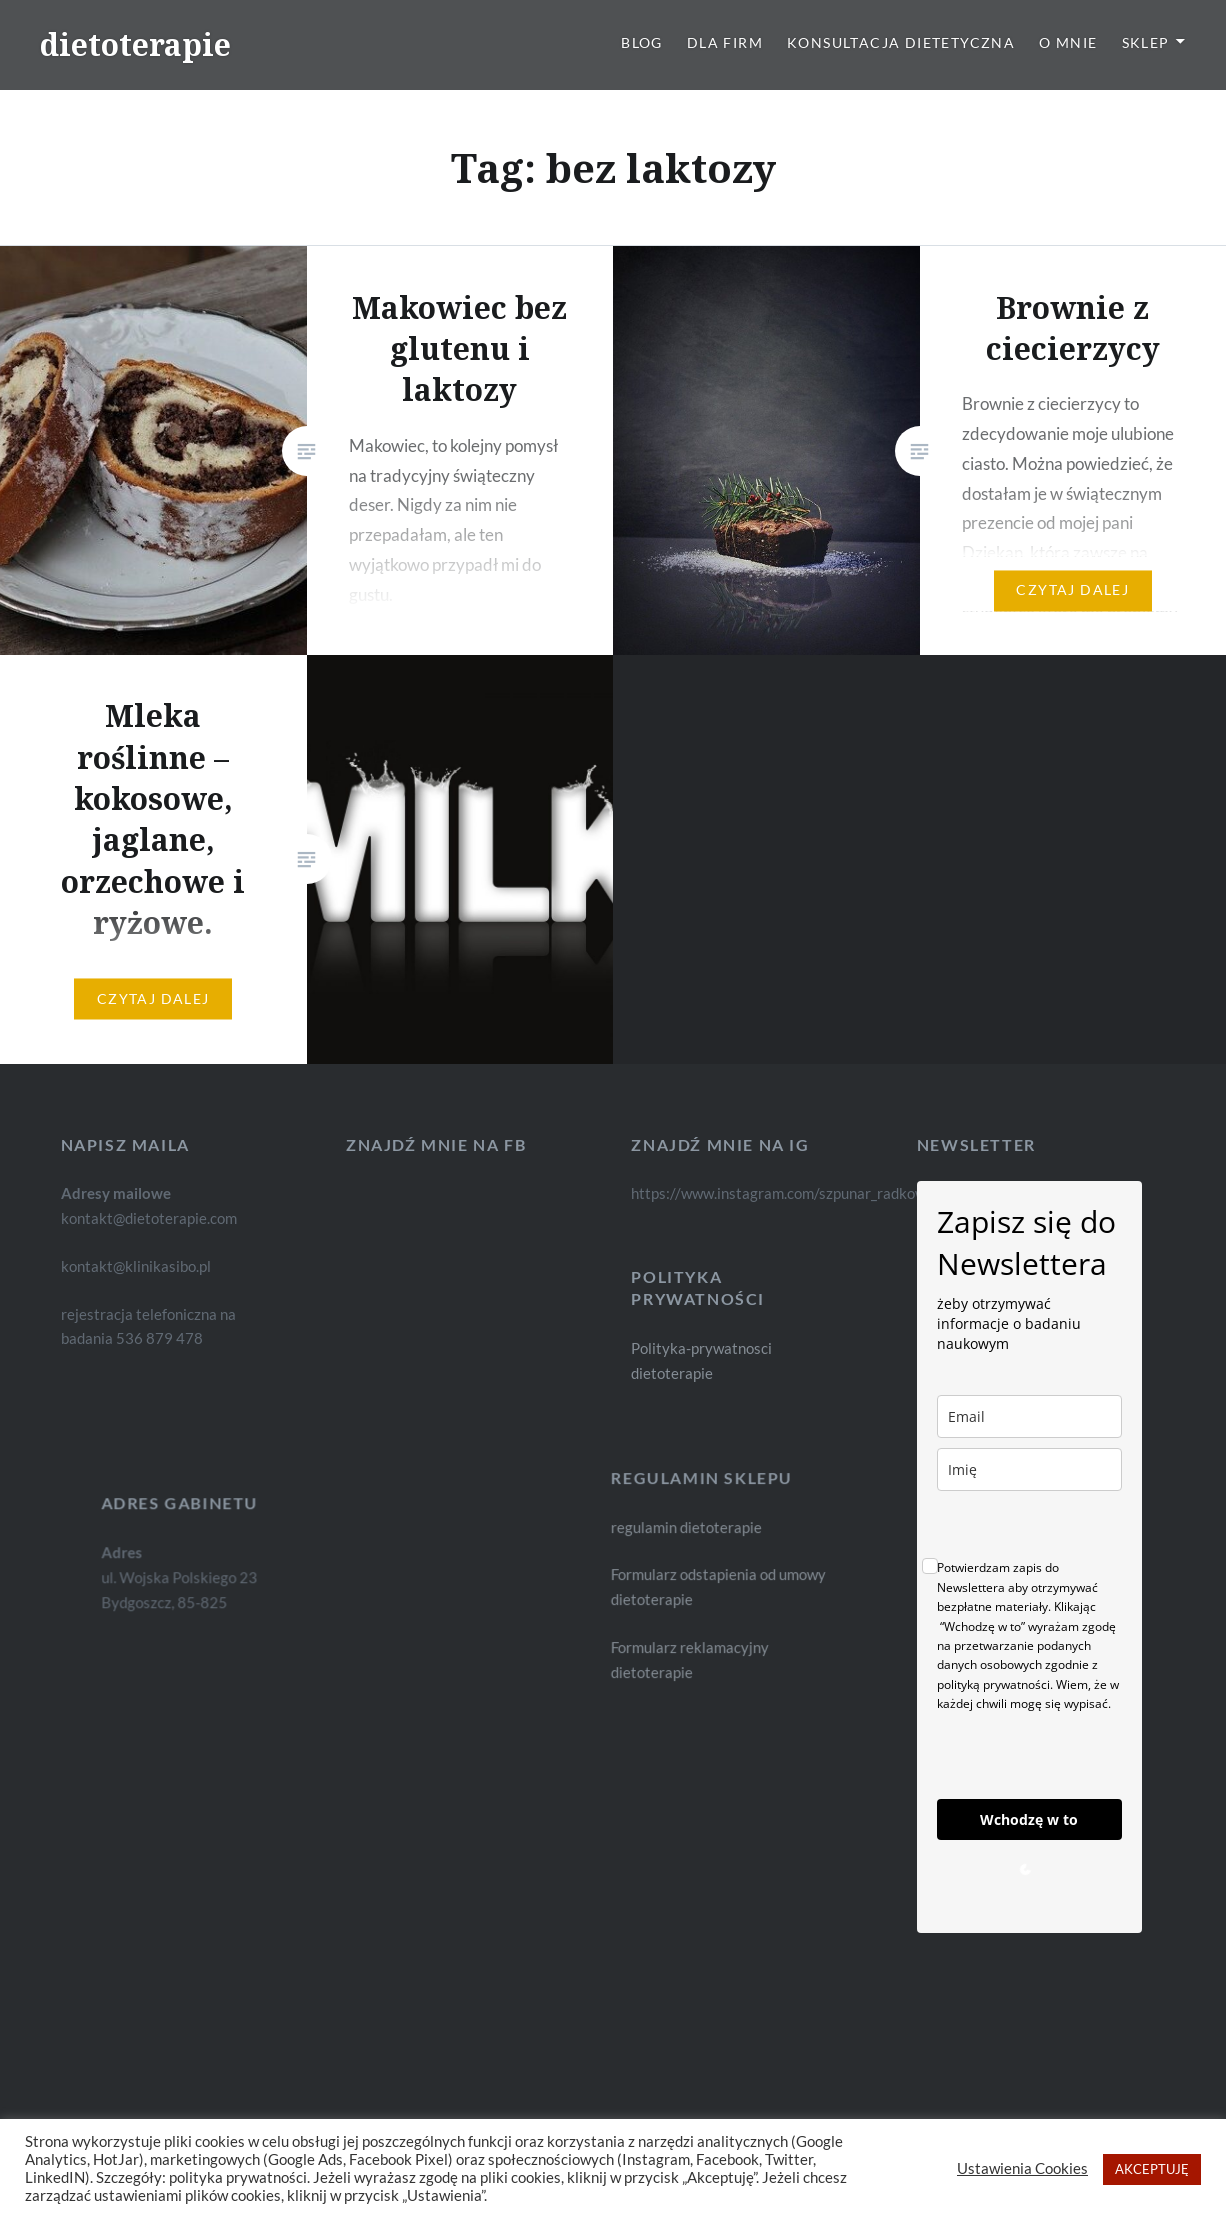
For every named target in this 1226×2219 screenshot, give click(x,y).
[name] (1029, 1469)
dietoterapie (135, 44)
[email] (1029, 1416)
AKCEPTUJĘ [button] (1152, 2169)
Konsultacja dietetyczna (901, 42)
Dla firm (725, 42)
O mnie (1068, 42)
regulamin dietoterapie (706, 1529)
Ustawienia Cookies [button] (1022, 2168)
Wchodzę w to (1029, 1819)
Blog (642, 42)
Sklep (1146, 42)
